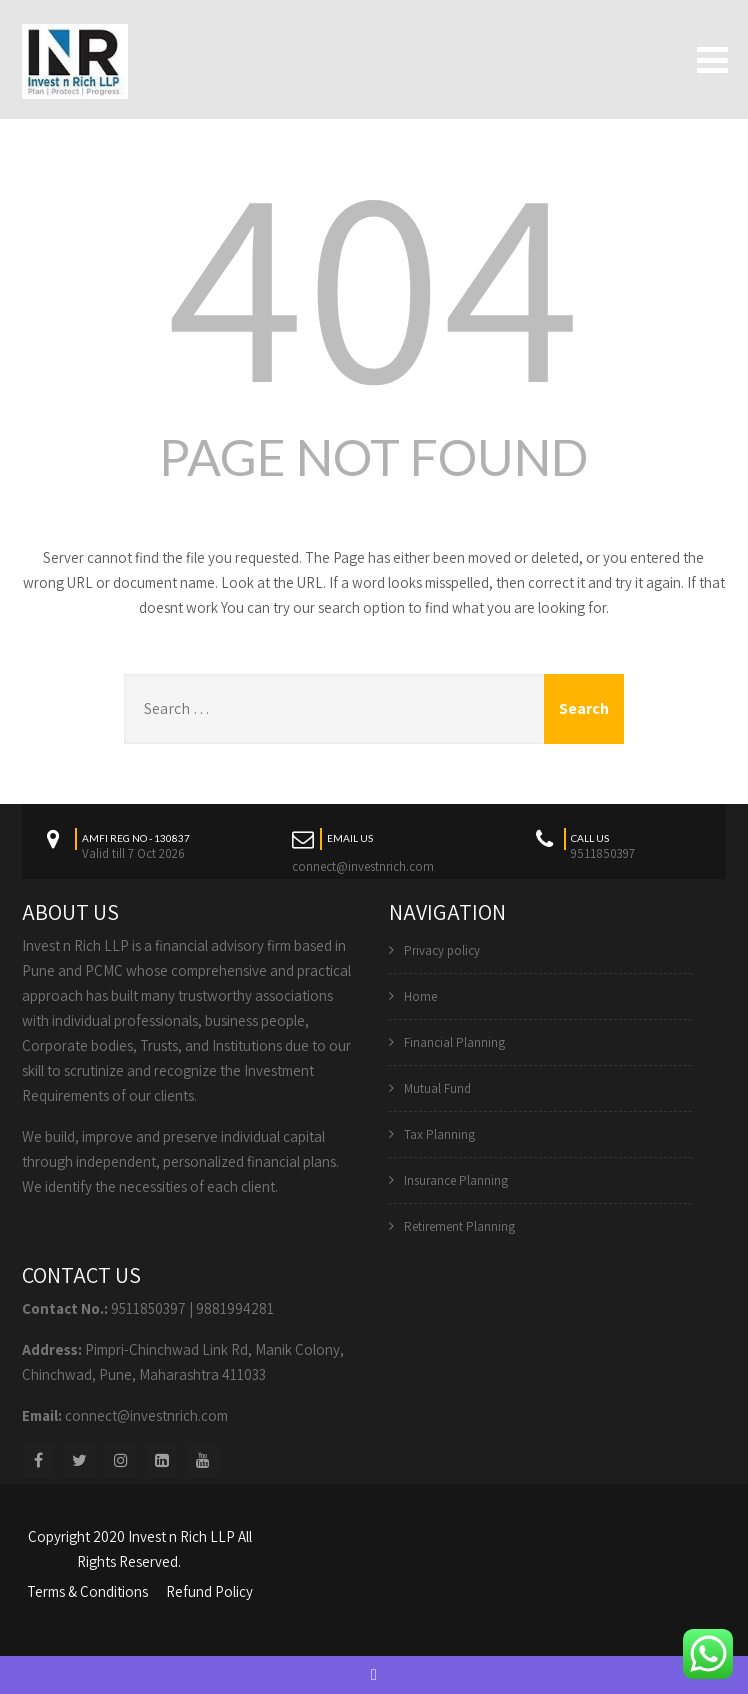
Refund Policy (209, 1591)
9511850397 (148, 1308)
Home (420, 996)
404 (374, 279)
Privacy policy (442, 950)
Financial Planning (454, 1042)
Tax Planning (439, 1134)
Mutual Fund (437, 1088)
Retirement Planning (459, 1226)
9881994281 (235, 1308)
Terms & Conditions (87, 1591)
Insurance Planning (456, 1180)
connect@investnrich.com (363, 866)
